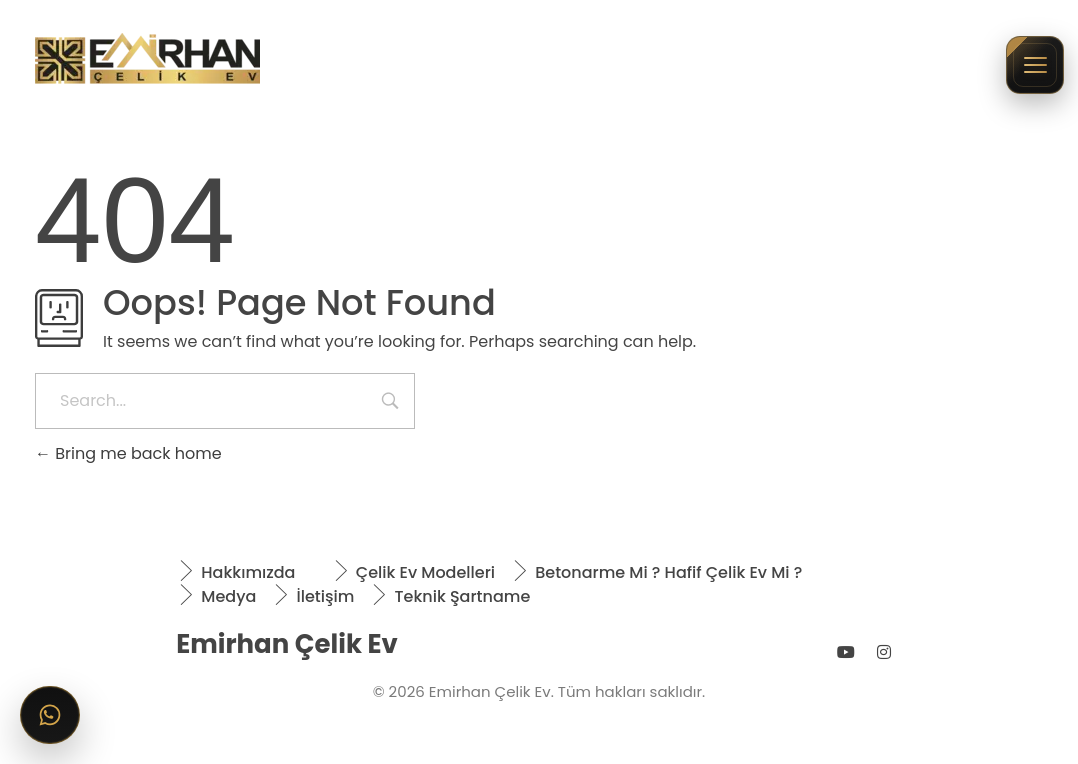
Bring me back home (128, 453)
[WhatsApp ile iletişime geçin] (50, 715)
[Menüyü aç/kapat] (1035, 65)
